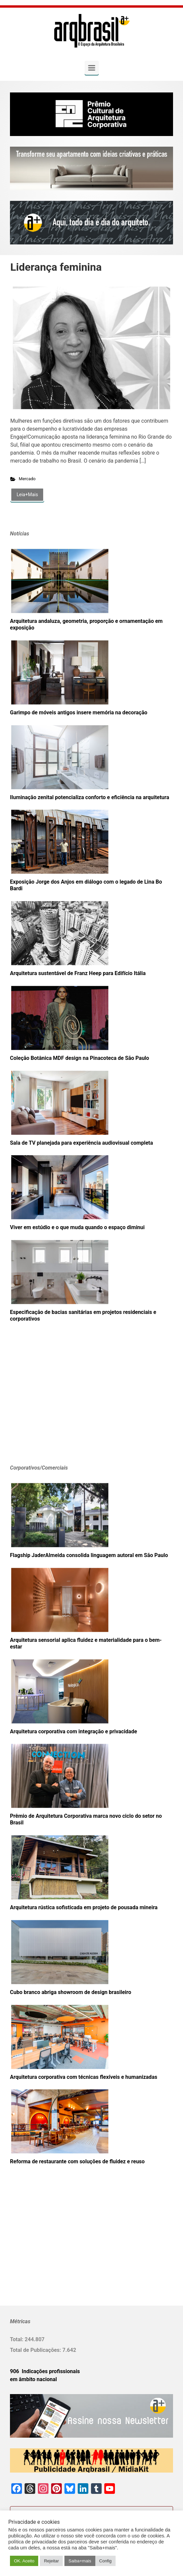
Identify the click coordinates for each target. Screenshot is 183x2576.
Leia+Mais (27, 494)
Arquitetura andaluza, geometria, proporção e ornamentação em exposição (86, 624)
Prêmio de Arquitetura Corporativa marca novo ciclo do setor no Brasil (86, 1819)
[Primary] (92, 68)
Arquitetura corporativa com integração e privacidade (73, 1731)
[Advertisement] (51, 1403)
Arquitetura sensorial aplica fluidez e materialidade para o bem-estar (86, 1643)
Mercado (27, 478)
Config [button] (105, 2560)
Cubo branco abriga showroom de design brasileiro (70, 1992)
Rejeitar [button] (51, 2560)
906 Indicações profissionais (45, 2371)
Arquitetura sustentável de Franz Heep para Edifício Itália (78, 973)
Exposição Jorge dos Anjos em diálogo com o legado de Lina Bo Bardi (86, 885)
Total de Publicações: (36, 2350)
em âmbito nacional (33, 2379)
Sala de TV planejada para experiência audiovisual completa (81, 1143)
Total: (17, 2339)
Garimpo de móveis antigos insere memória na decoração (78, 712)
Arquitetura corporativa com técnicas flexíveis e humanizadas (83, 2077)
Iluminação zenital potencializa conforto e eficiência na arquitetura (89, 797)
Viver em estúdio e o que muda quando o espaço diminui (77, 1227)
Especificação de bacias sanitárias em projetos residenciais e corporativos (83, 1315)
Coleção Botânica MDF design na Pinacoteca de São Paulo (79, 1058)
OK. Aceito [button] (24, 2560)
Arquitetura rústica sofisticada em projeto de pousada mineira (83, 1907)
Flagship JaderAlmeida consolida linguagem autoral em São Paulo (89, 1555)
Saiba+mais (79, 2560)
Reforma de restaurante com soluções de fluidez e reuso (77, 2161)
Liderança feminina (56, 267)
